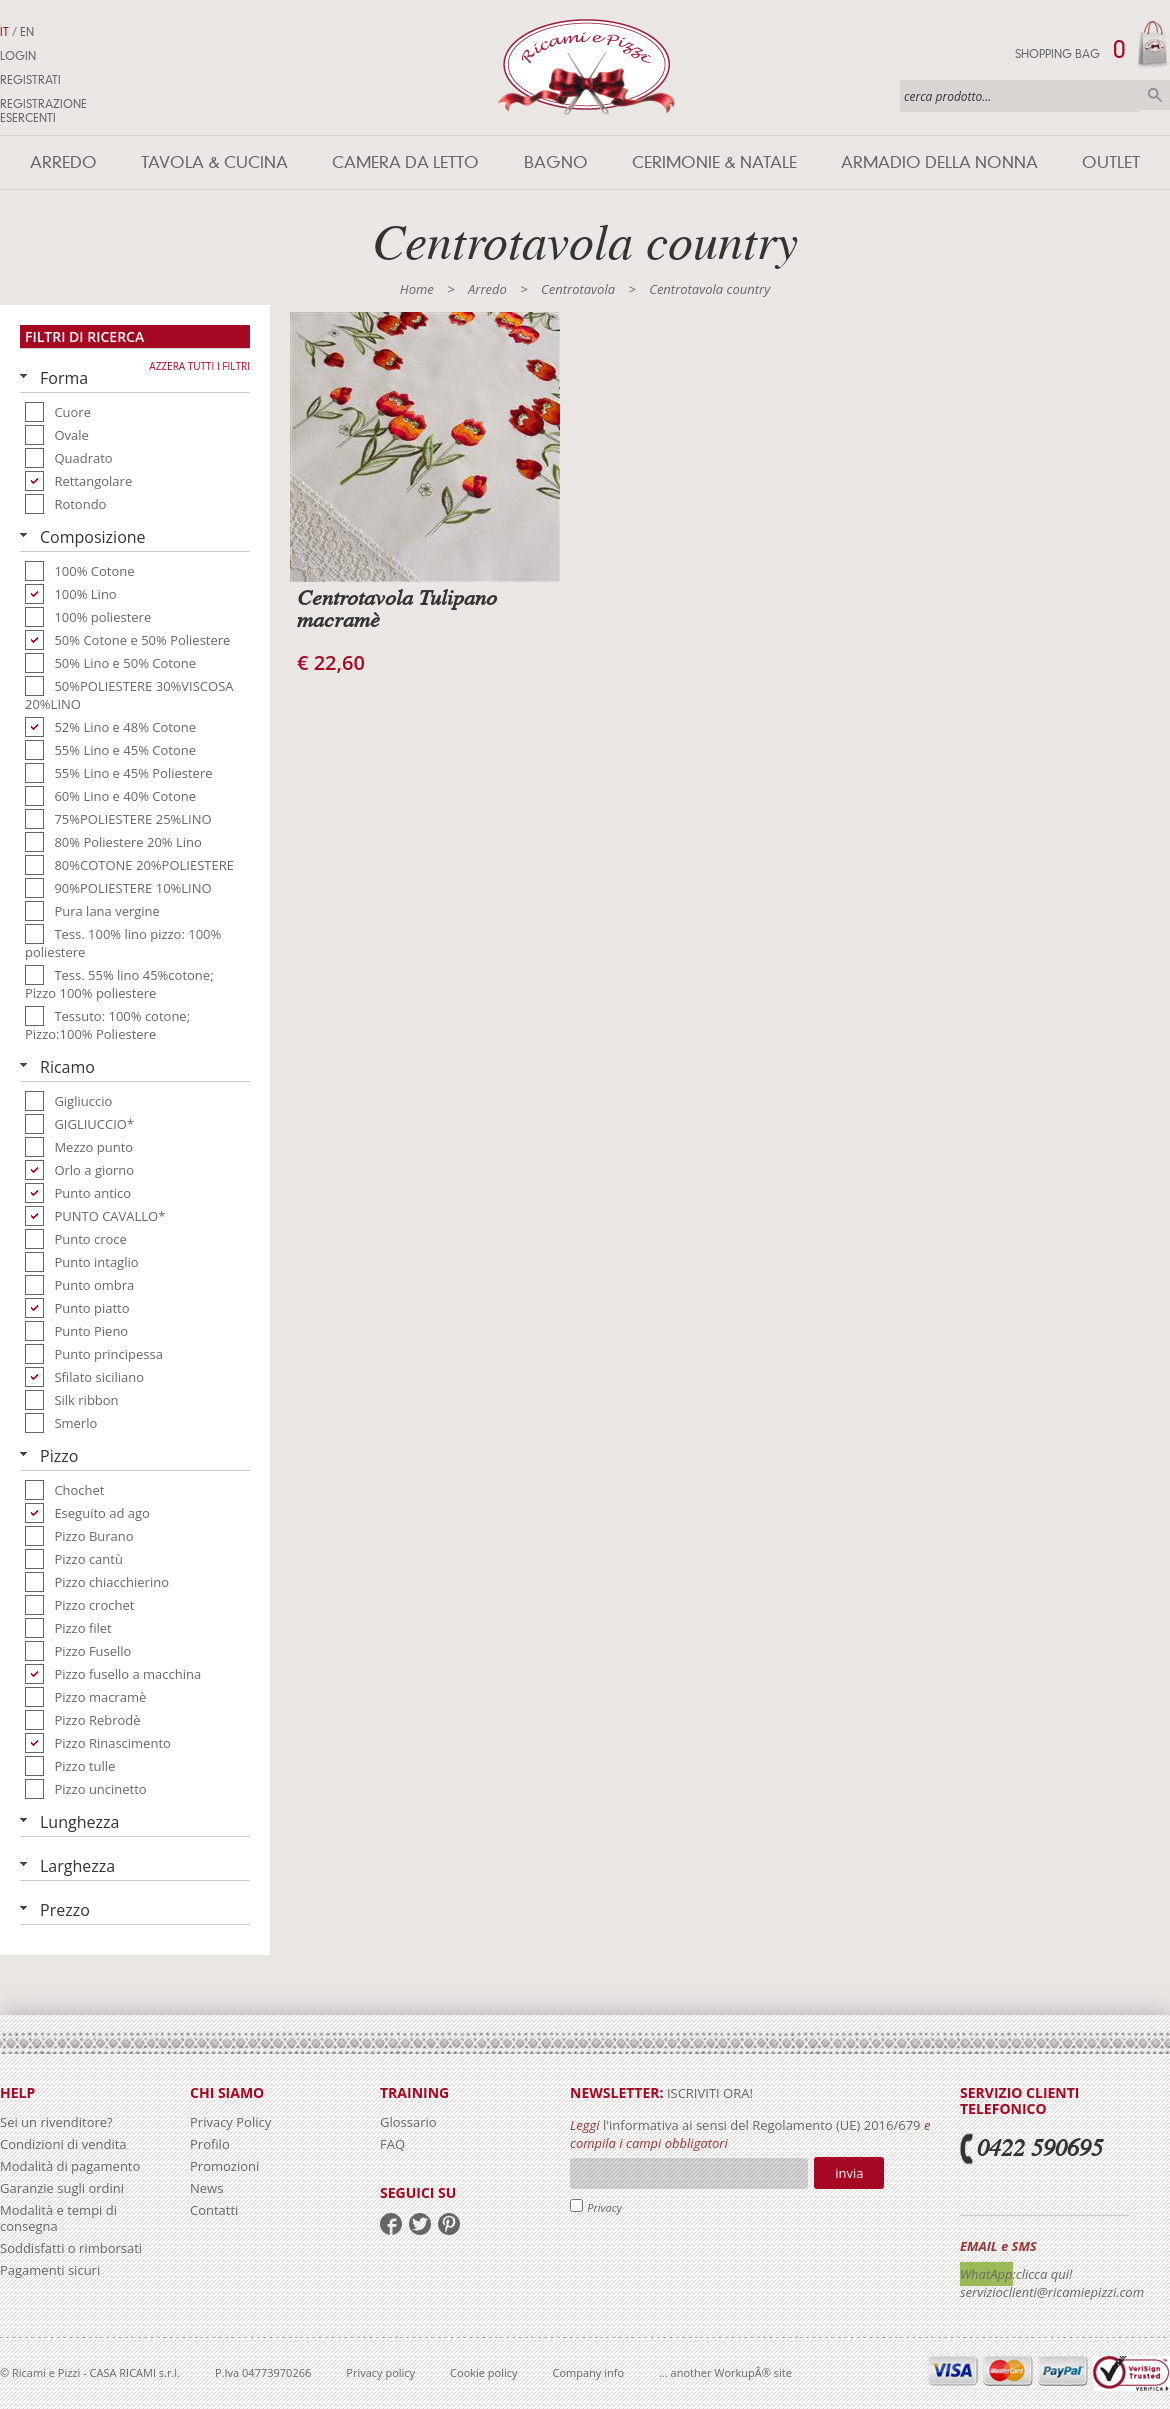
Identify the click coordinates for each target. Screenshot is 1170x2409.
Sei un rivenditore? (56, 2122)
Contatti (214, 2210)
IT (4, 32)
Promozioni (224, 2166)
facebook (391, 2224)
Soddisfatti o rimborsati (71, 2248)
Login (18, 56)
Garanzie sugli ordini (62, 2188)
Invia (849, 2173)
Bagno (556, 162)
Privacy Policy (230, 2122)
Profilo (210, 2144)
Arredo (63, 162)
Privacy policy (380, 2372)
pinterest (449, 2224)
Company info (589, 2372)
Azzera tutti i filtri (199, 366)
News (206, 2188)
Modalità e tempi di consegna (58, 2218)
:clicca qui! (1043, 2274)
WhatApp (986, 2274)
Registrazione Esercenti (43, 111)
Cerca (1155, 95)
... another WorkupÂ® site (725, 2372)
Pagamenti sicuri (50, 2270)
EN (27, 32)
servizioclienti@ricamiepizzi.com (1052, 2292)
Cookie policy (483, 2372)
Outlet (1111, 162)
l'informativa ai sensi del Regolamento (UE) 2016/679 (762, 2125)
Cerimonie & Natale (714, 162)
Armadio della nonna (939, 162)
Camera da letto (405, 162)
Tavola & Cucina (214, 162)
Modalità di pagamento (70, 2166)
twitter (420, 2224)
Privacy (604, 2207)
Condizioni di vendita (63, 2144)
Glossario (408, 2122)
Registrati (30, 80)
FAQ (392, 2144)
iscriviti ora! (708, 2093)
